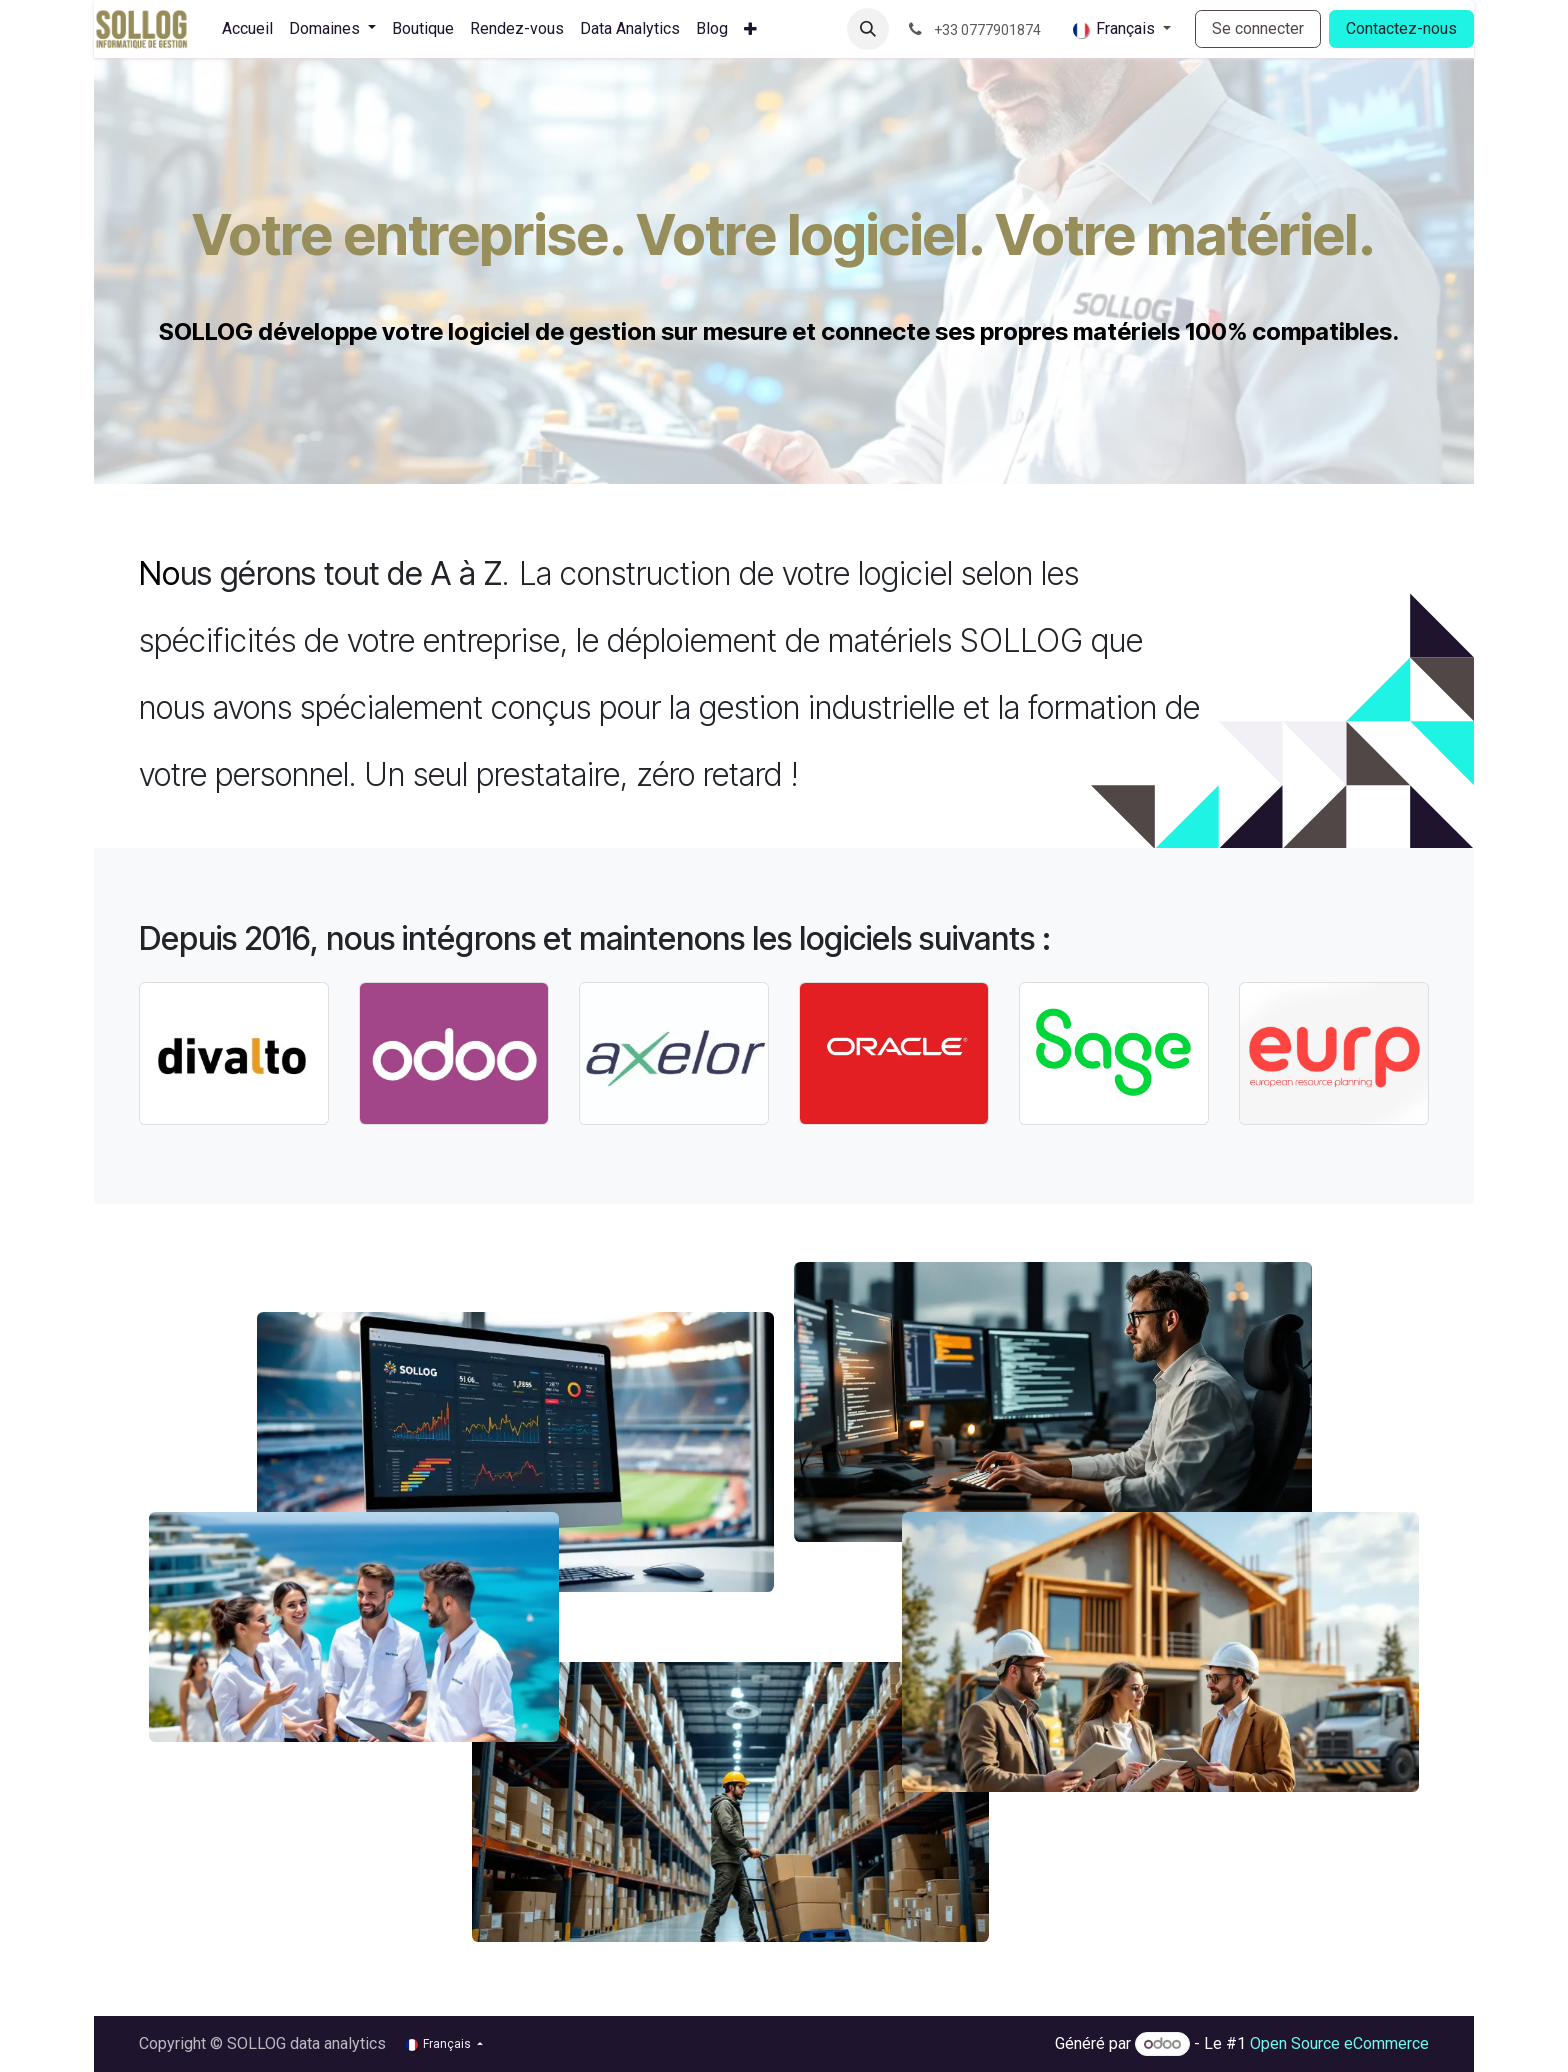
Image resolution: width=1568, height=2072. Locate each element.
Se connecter (1258, 28)
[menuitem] (247, 29)
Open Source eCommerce (1339, 2043)
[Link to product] (234, 1053)
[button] (868, 29)
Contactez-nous (1401, 28)
